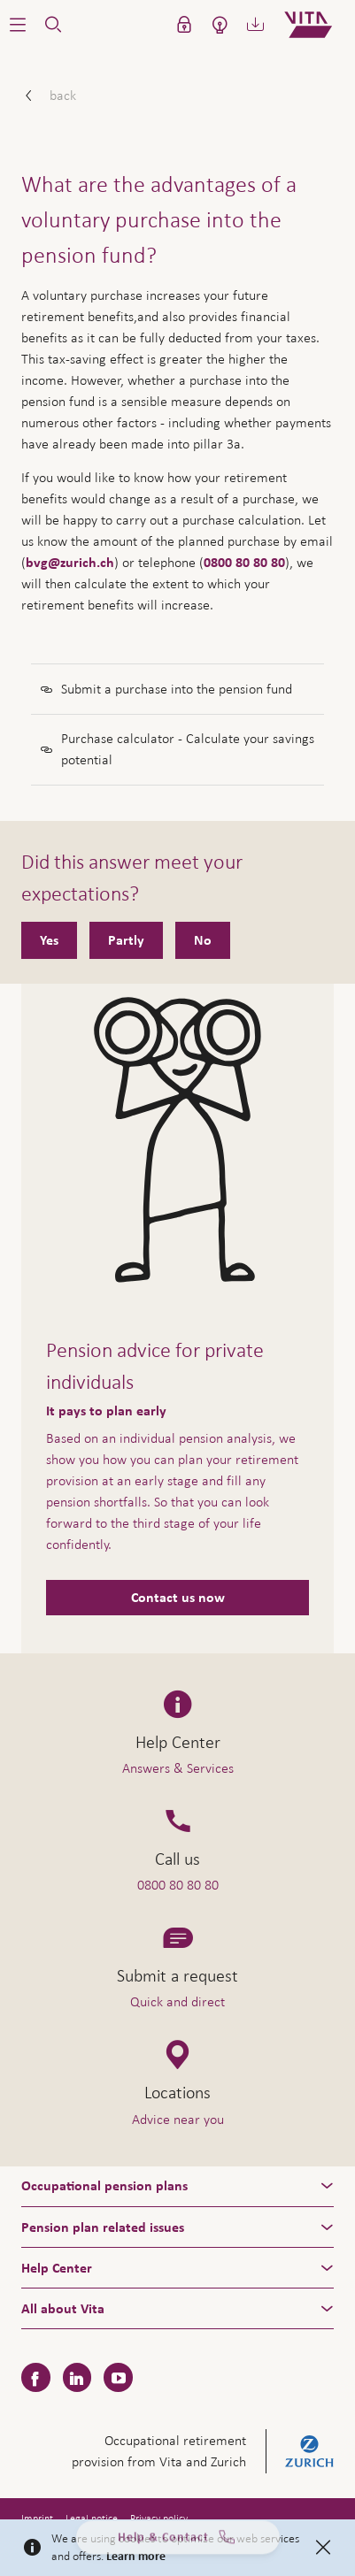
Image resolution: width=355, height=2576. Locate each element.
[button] (17, 25)
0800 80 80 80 (244, 563)
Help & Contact (178, 2542)
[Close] (323, 2547)
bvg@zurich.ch (70, 563)
